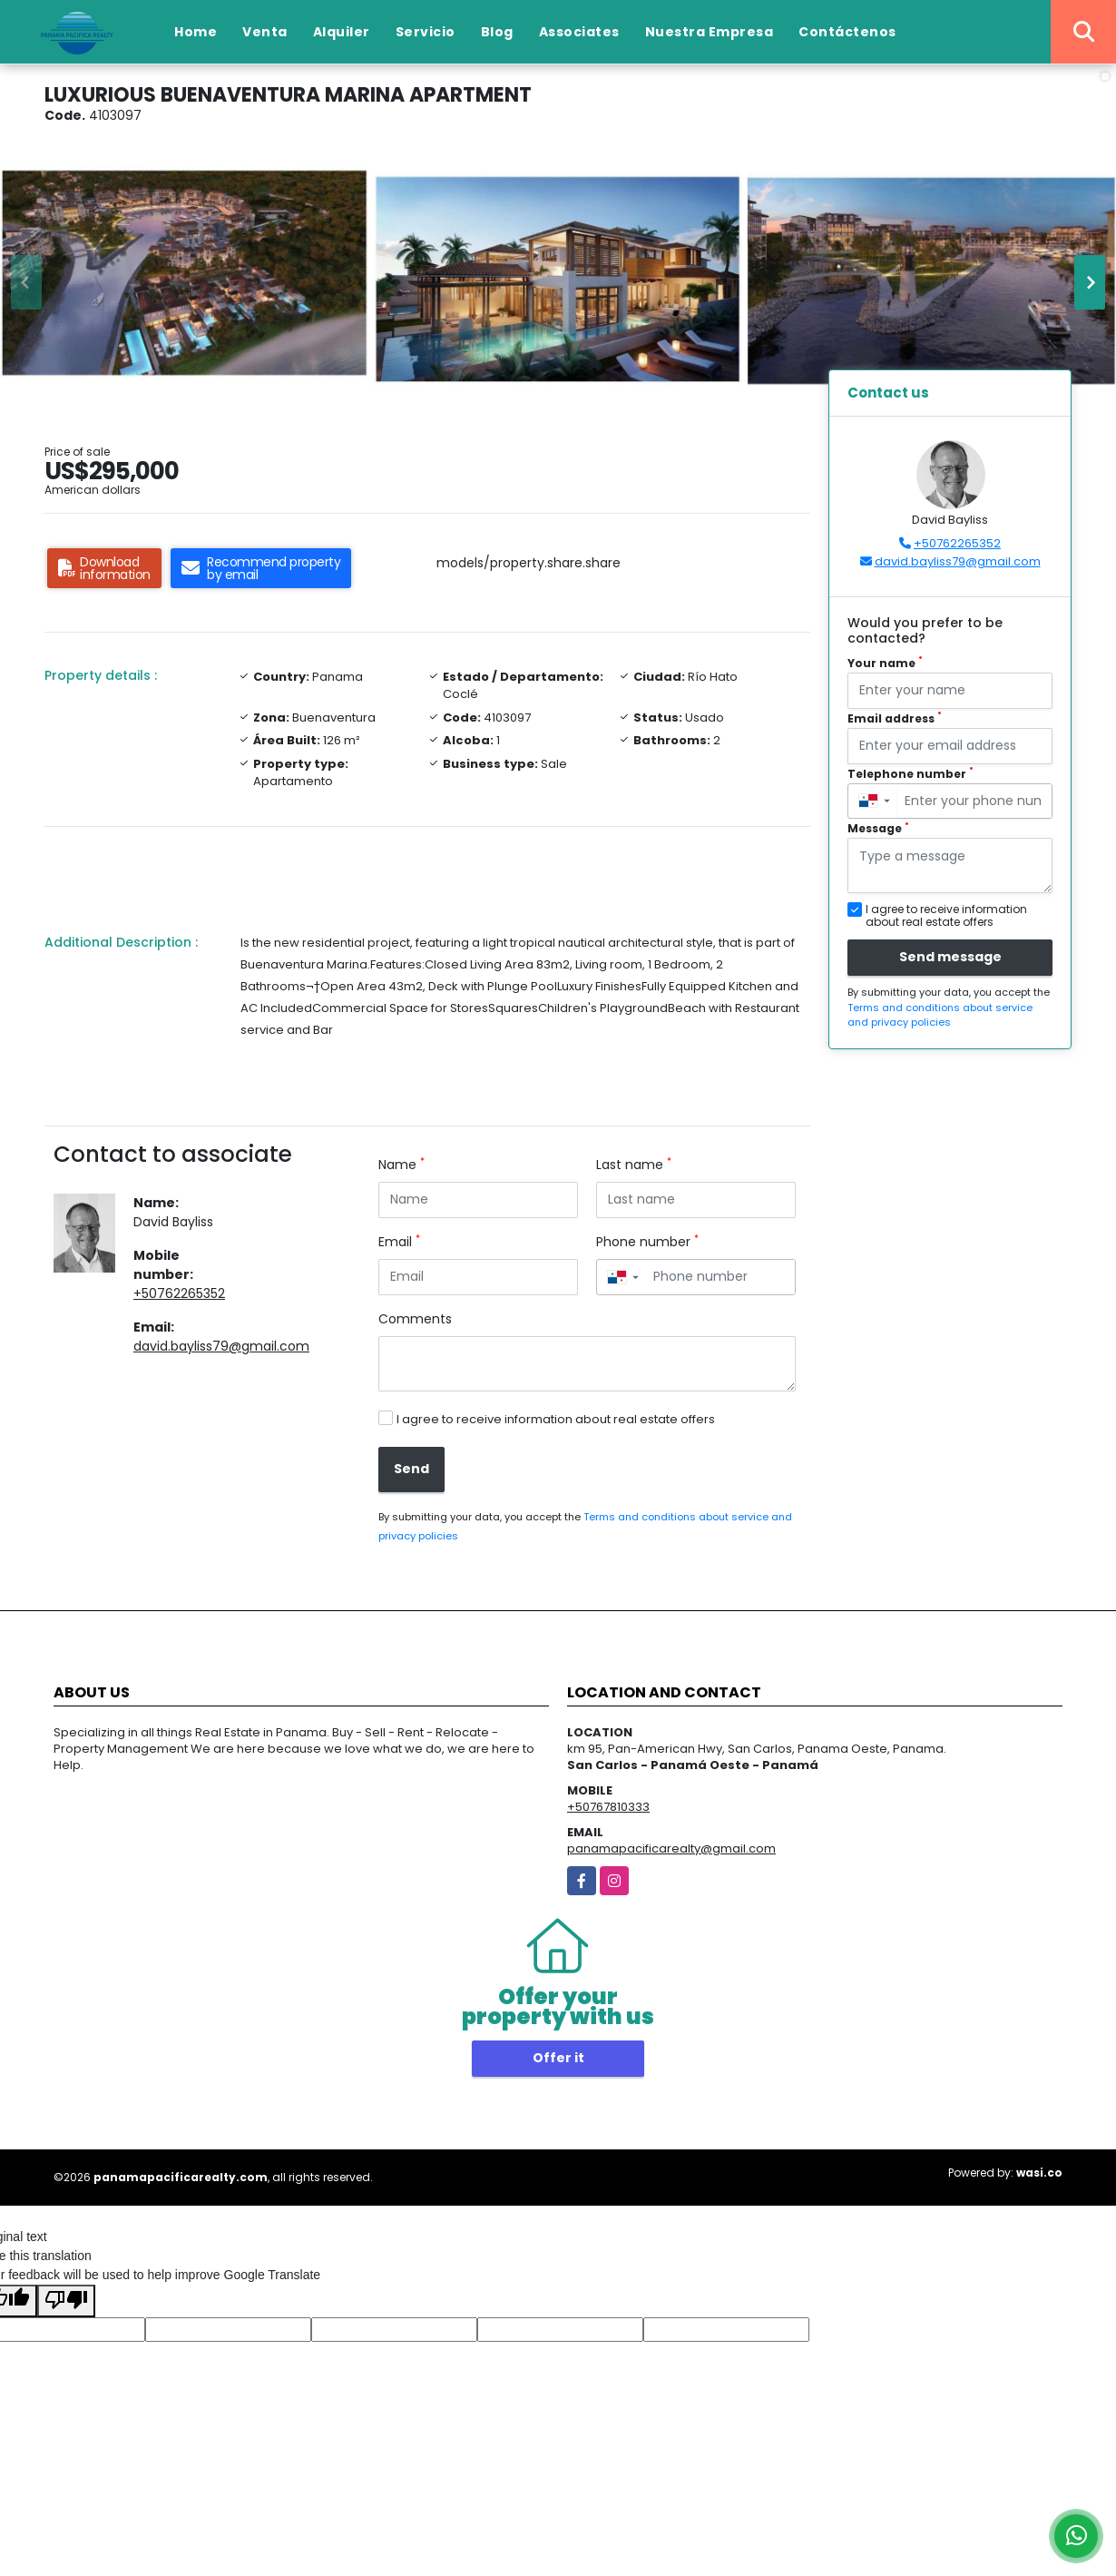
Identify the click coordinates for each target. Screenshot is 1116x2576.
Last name (633, 1164)
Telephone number (910, 774)
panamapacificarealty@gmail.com (671, 1848)
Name (401, 1164)
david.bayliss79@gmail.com (221, 1346)
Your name (885, 663)
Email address (894, 718)
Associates (579, 32)
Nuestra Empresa (709, 32)
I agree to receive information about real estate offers (555, 1419)
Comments (415, 1319)
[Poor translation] (66, 2301)
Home (195, 32)
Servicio (425, 32)
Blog (497, 32)
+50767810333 (608, 1806)
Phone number (647, 1242)
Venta (265, 32)
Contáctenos (847, 32)
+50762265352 (179, 1293)
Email (399, 1242)
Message (878, 828)
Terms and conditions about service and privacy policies (940, 1015)
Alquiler (341, 32)
